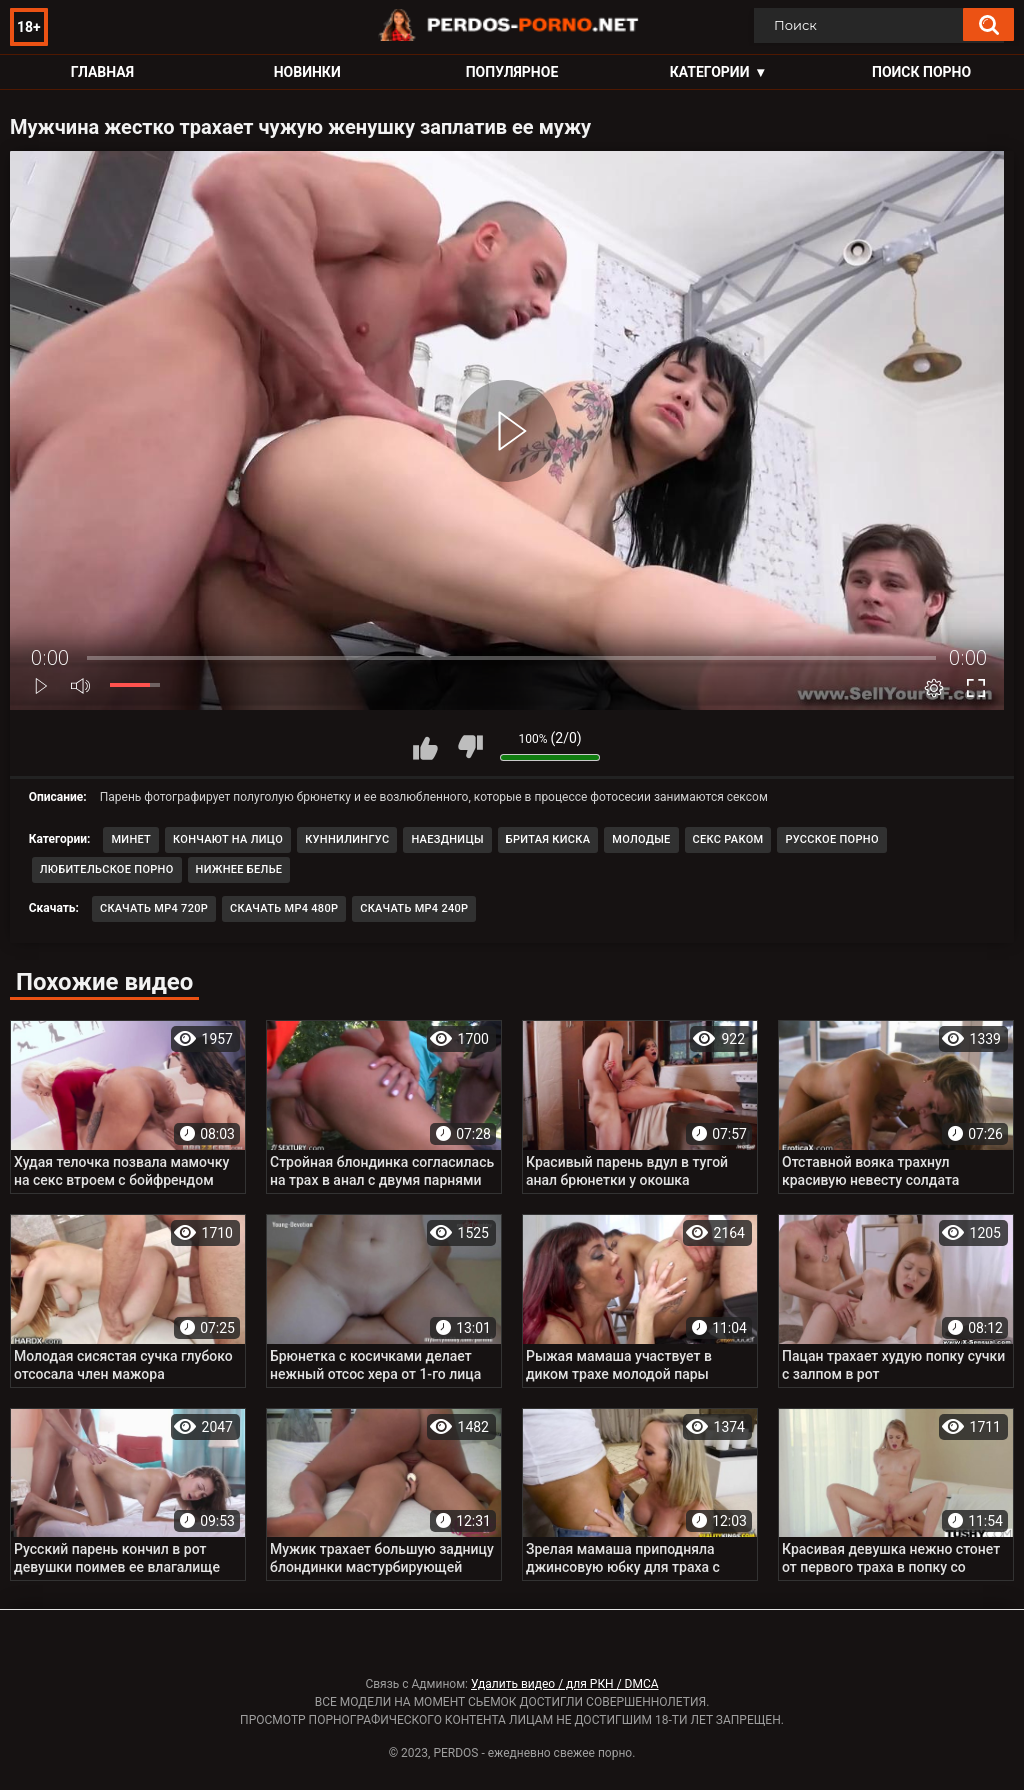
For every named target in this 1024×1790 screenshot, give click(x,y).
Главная (102, 72)
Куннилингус (347, 839)
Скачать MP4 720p (154, 908)
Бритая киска (548, 839)
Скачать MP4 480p (284, 908)
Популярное (512, 72)
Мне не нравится (470, 747)
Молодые (641, 839)
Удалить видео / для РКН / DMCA (565, 1684)
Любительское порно (107, 869)
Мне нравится (425, 747)
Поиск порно (921, 72)
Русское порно (831, 839)
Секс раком (728, 839)
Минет (131, 839)
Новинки (307, 72)
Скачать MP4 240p (414, 908)
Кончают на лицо (228, 839)
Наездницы (447, 839)
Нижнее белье (239, 869)
